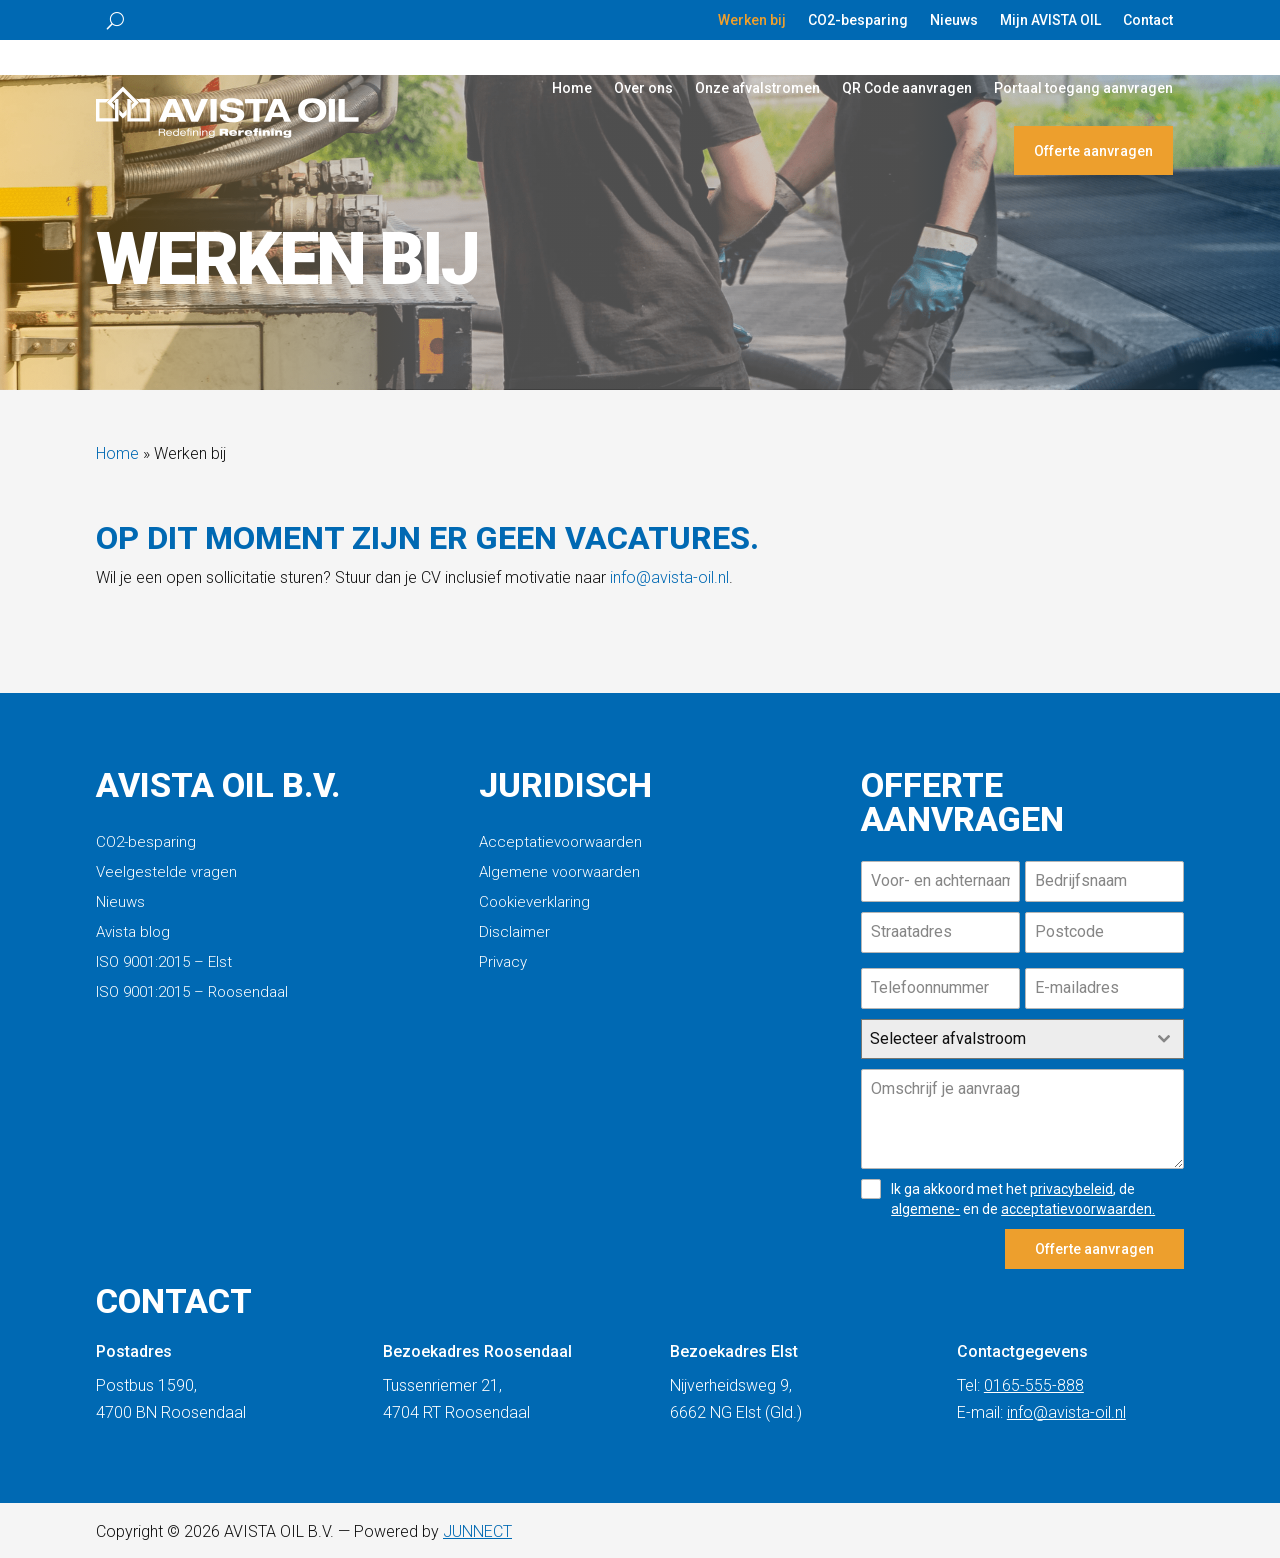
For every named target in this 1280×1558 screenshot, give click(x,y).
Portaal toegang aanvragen (1083, 88)
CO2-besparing (858, 20)
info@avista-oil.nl (669, 577)
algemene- (925, 1209)
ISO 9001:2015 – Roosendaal (192, 993)
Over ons (643, 88)
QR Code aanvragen (907, 88)
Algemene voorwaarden (559, 873)
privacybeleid (1071, 1189)
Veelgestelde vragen (166, 873)
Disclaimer (514, 933)
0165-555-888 (1034, 1380)
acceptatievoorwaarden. (1078, 1209)
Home (572, 88)
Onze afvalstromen (757, 88)
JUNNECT (477, 1526)
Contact (1148, 20)
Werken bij (752, 20)
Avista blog (133, 933)
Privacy (503, 963)
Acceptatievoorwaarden (560, 843)
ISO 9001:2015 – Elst (164, 963)
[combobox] (1022, 1039)
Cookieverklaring (534, 903)
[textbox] (1003, 1039)
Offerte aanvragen (1093, 151)
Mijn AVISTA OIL (1050, 20)
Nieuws (954, 20)
